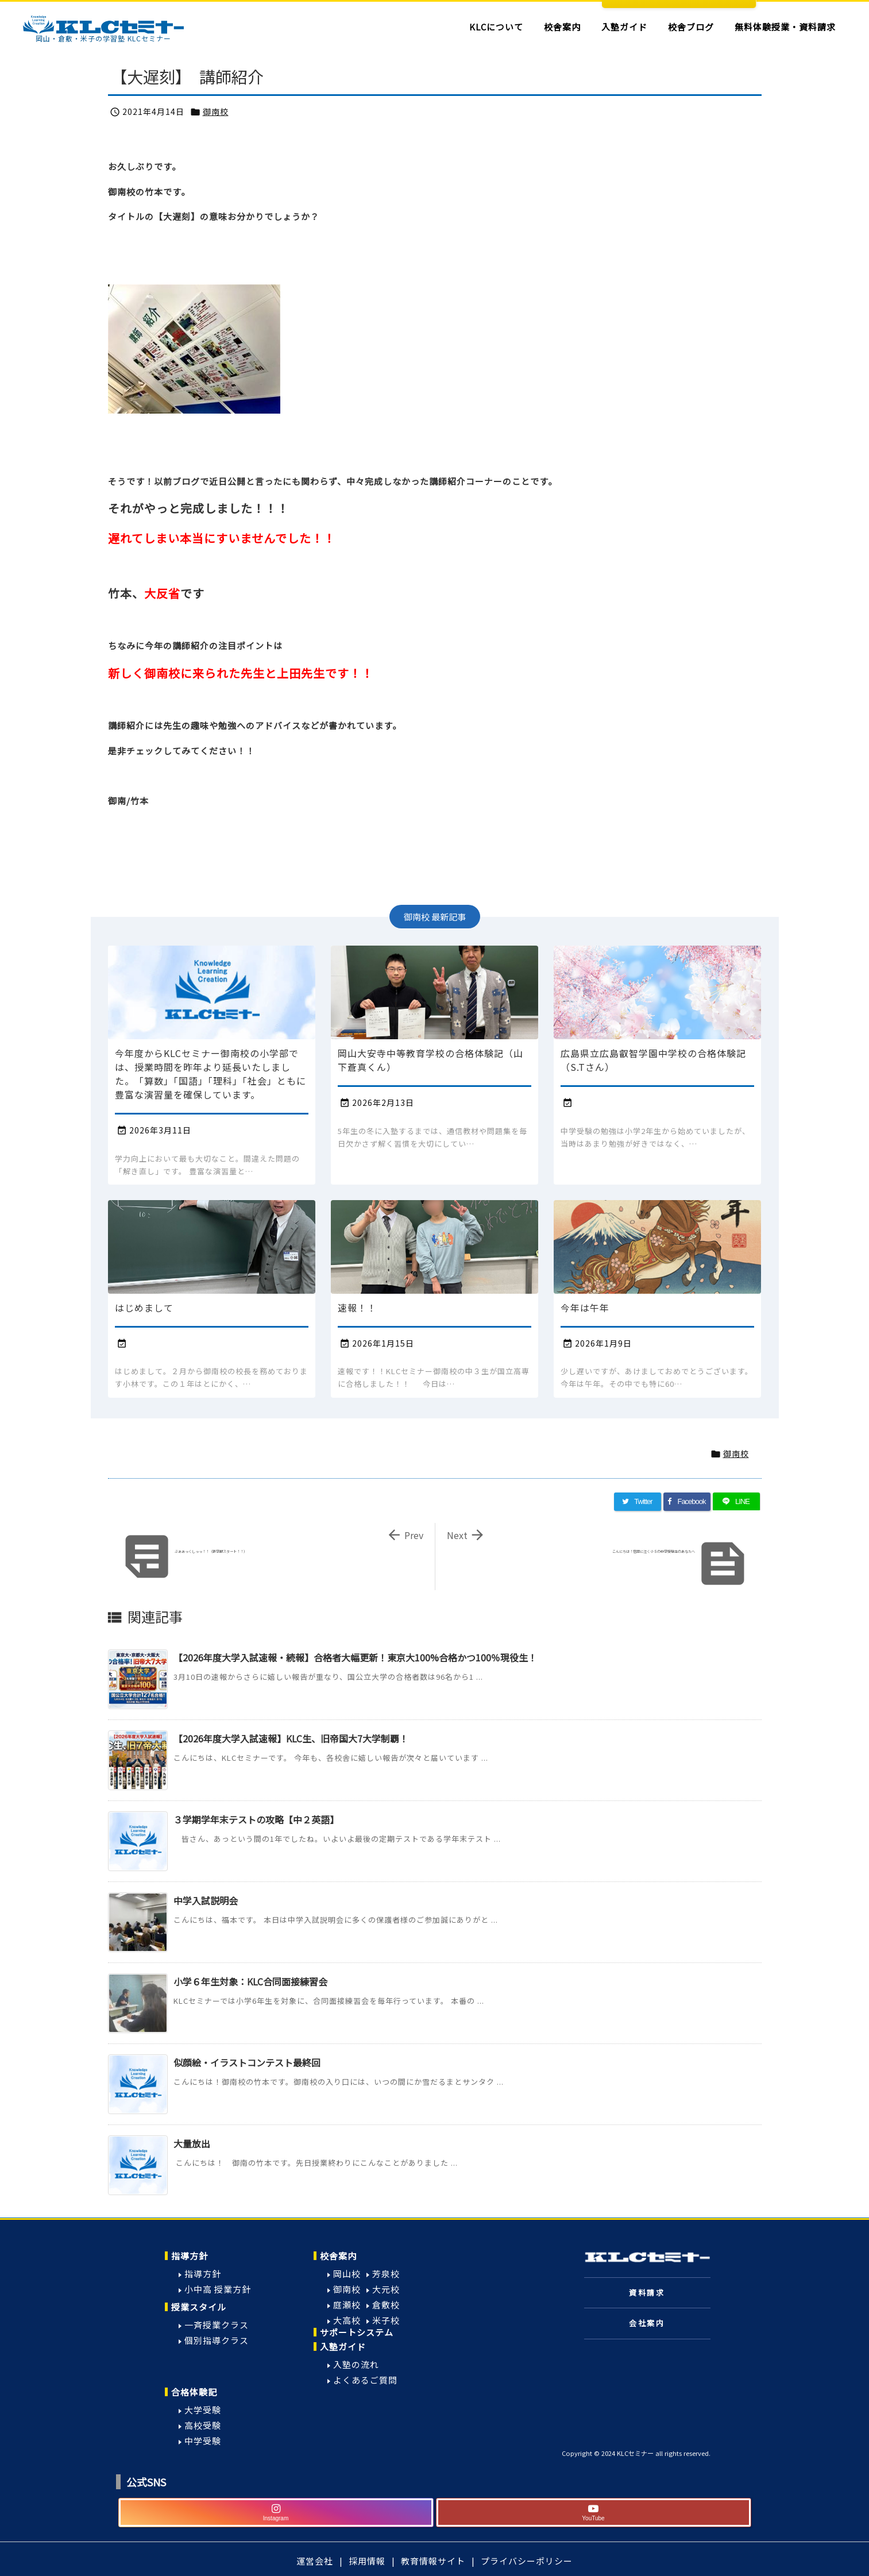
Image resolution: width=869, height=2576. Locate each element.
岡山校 (347, 2274)
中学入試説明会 (205, 1900)
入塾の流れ (356, 2364)
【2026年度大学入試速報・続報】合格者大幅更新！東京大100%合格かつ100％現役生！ (355, 1657)
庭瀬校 (347, 2305)
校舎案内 (338, 2255)
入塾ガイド (343, 2346)
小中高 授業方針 (217, 2289)
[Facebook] (686, 1502)
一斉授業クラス (216, 2325)
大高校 (347, 2320)
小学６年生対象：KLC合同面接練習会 (250, 1981)
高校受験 (202, 2425)
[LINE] (736, 1502)
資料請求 (647, 2292)
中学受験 (202, 2441)
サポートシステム (356, 2332)
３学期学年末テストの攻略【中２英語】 (256, 1819)
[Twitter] (637, 1502)
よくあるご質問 (365, 2380)
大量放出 (191, 2143)
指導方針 (189, 2255)
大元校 (386, 2289)
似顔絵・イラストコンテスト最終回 (246, 2062)
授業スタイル (198, 2307)
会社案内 (647, 2322)
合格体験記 (194, 2392)
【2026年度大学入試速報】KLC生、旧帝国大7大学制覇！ (290, 1738)
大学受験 (202, 2410)
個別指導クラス (216, 2340)
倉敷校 (386, 2305)
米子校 (386, 2320)
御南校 (216, 111)
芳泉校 (386, 2274)
